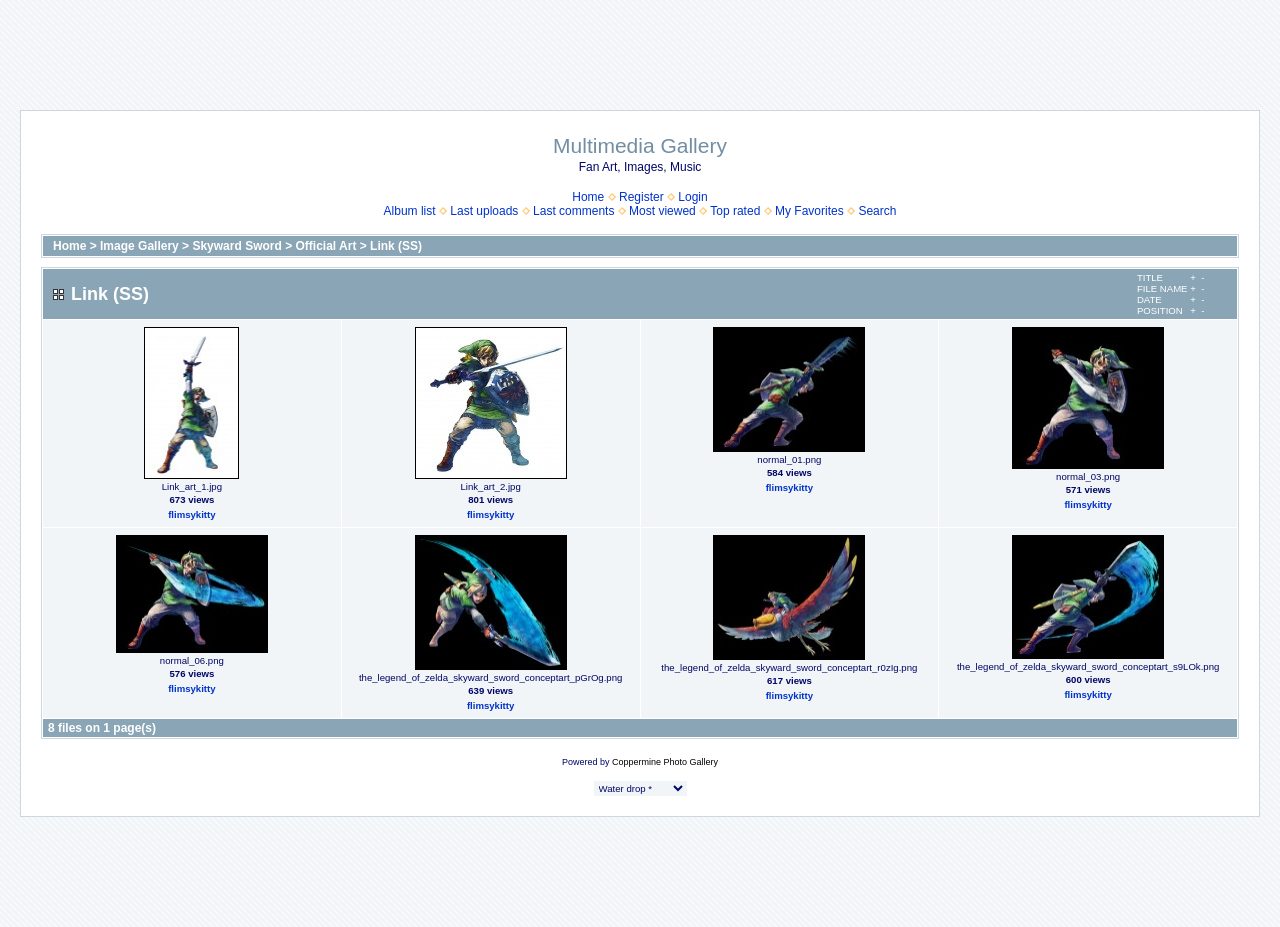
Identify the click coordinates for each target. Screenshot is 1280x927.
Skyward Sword (236, 246)
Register (641, 197)
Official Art (326, 246)
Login (692, 197)
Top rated (735, 211)
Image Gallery (139, 246)
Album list (410, 211)
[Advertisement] (640, 45)
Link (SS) (396, 246)
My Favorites (809, 211)
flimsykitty (191, 514)
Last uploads (484, 211)
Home (588, 197)
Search (877, 211)
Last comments (573, 211)
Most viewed (662, 211)
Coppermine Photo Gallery (665, 762)
